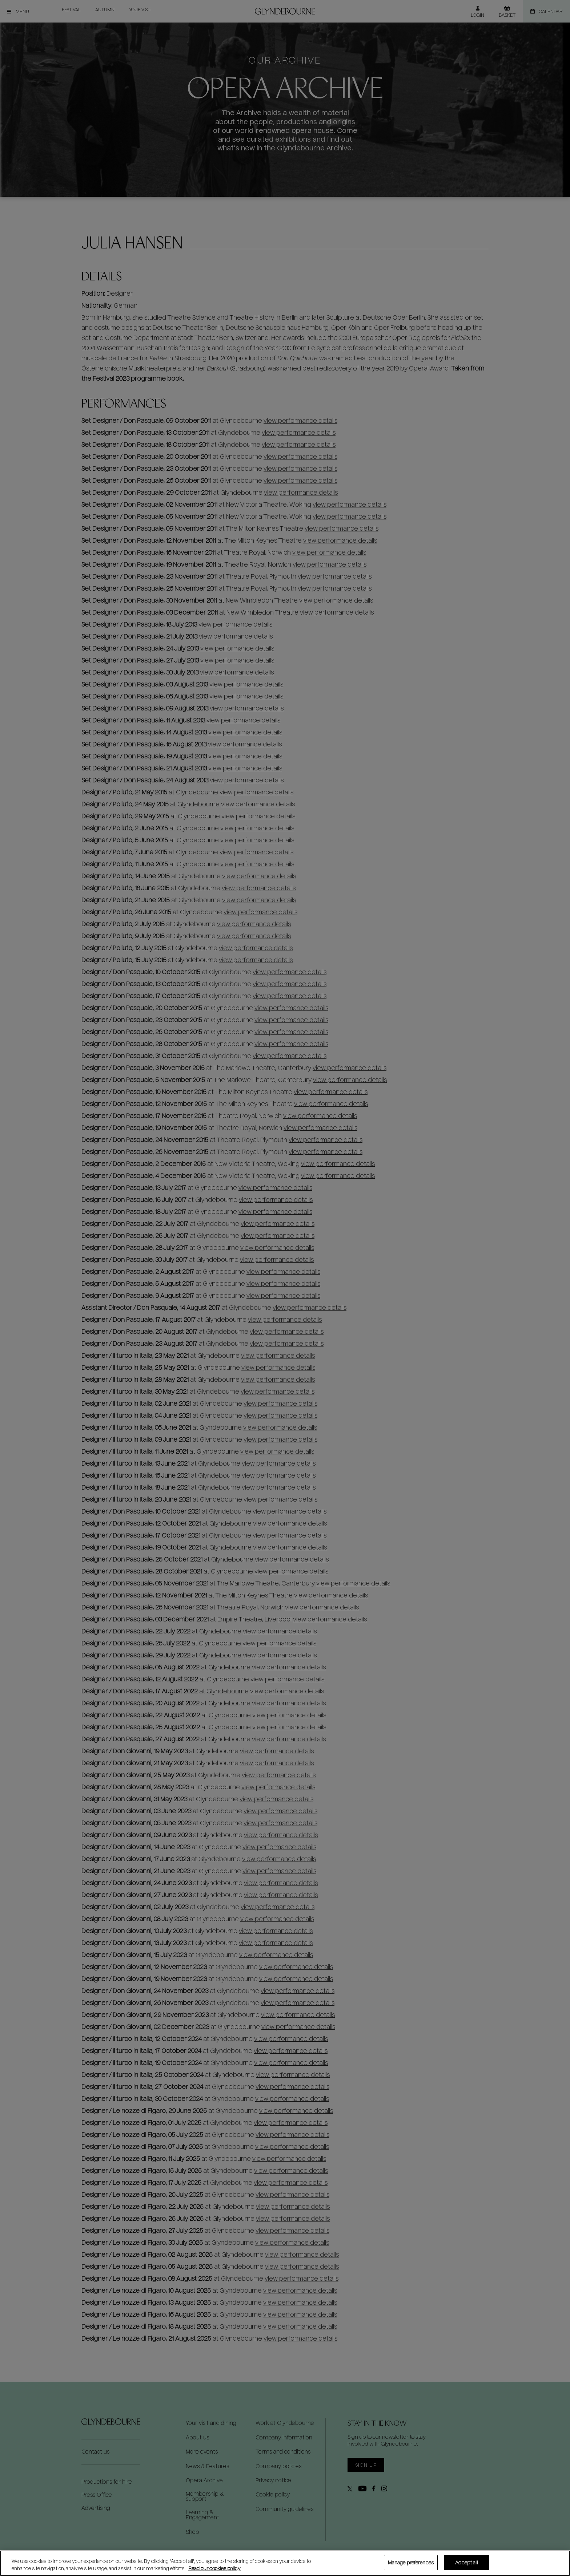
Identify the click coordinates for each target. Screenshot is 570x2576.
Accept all (466, 2562)
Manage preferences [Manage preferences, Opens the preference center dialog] (411, 2562)
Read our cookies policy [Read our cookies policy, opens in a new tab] (214, 2568)
